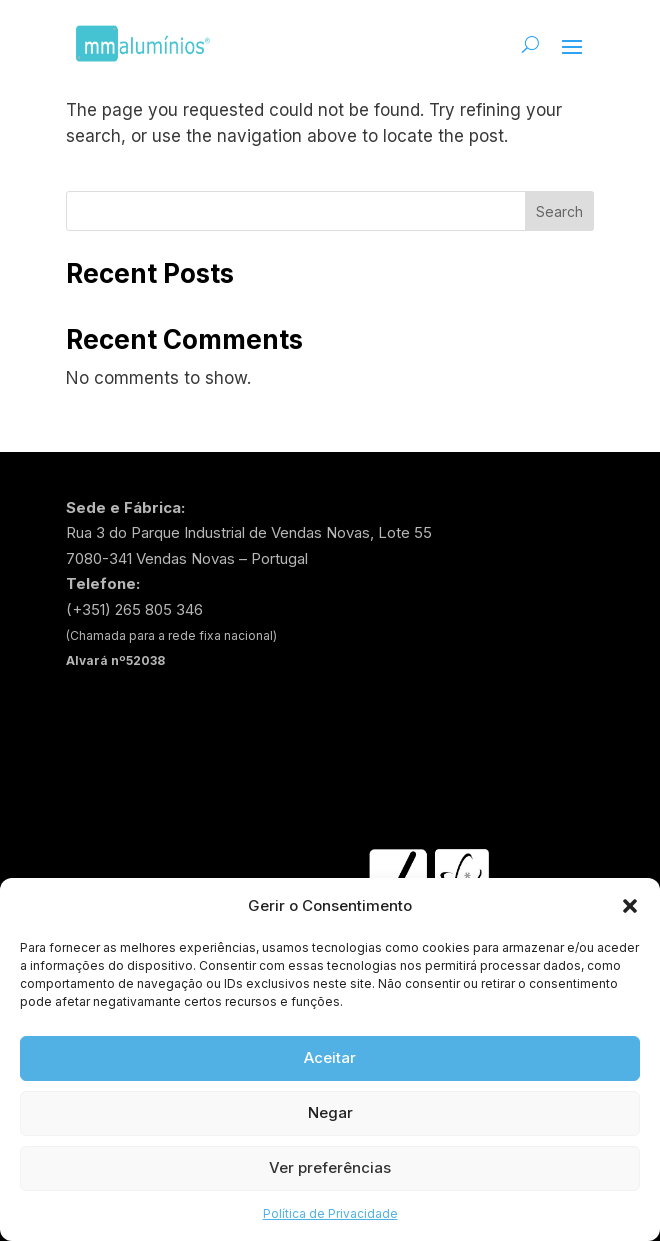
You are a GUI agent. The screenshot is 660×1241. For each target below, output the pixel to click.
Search (559, 211)
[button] (630, 906)
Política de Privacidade (330, 1213)
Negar (330, 1112)
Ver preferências (330, 1167)
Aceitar (330, 1057)
